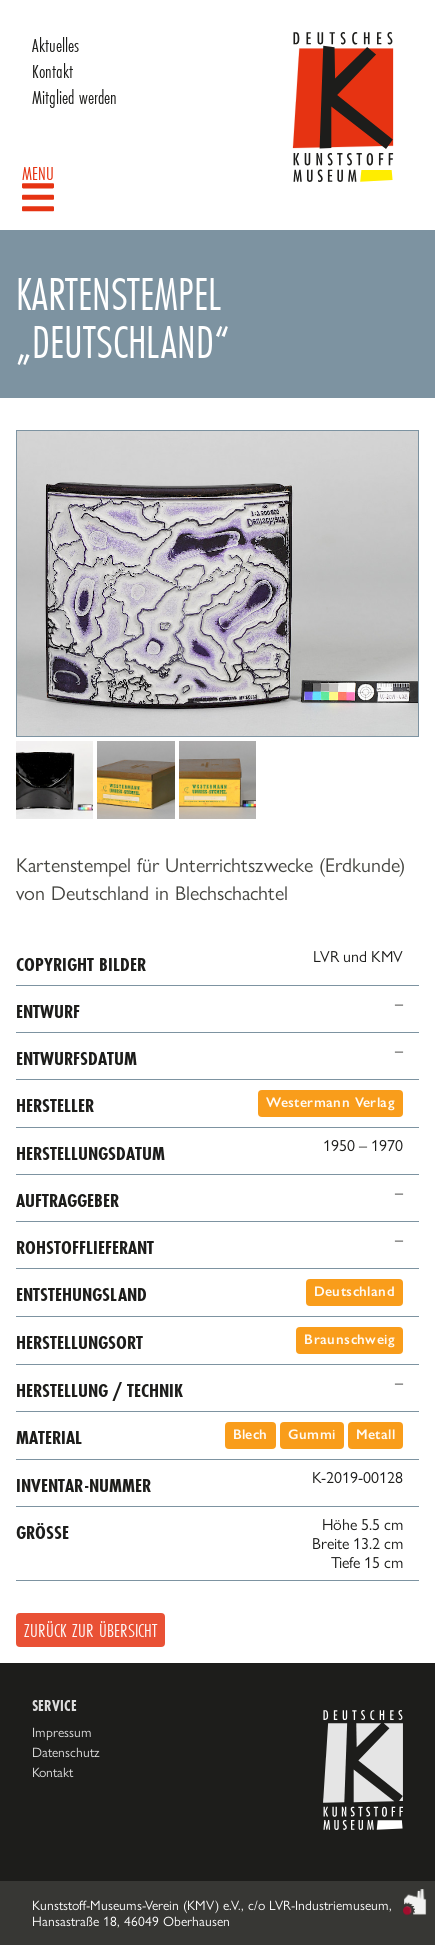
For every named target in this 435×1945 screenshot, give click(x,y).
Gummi (312, 1434)
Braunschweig (349, 1339)
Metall (375, 1434)
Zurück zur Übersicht (90, 1630)
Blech (250, 1434)
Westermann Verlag (330, 1102)
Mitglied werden (74, 97)
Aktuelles (55, 45)
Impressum (62, 1732)
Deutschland (354, 1291)
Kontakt (52, 71)
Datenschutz (66, 1752)
